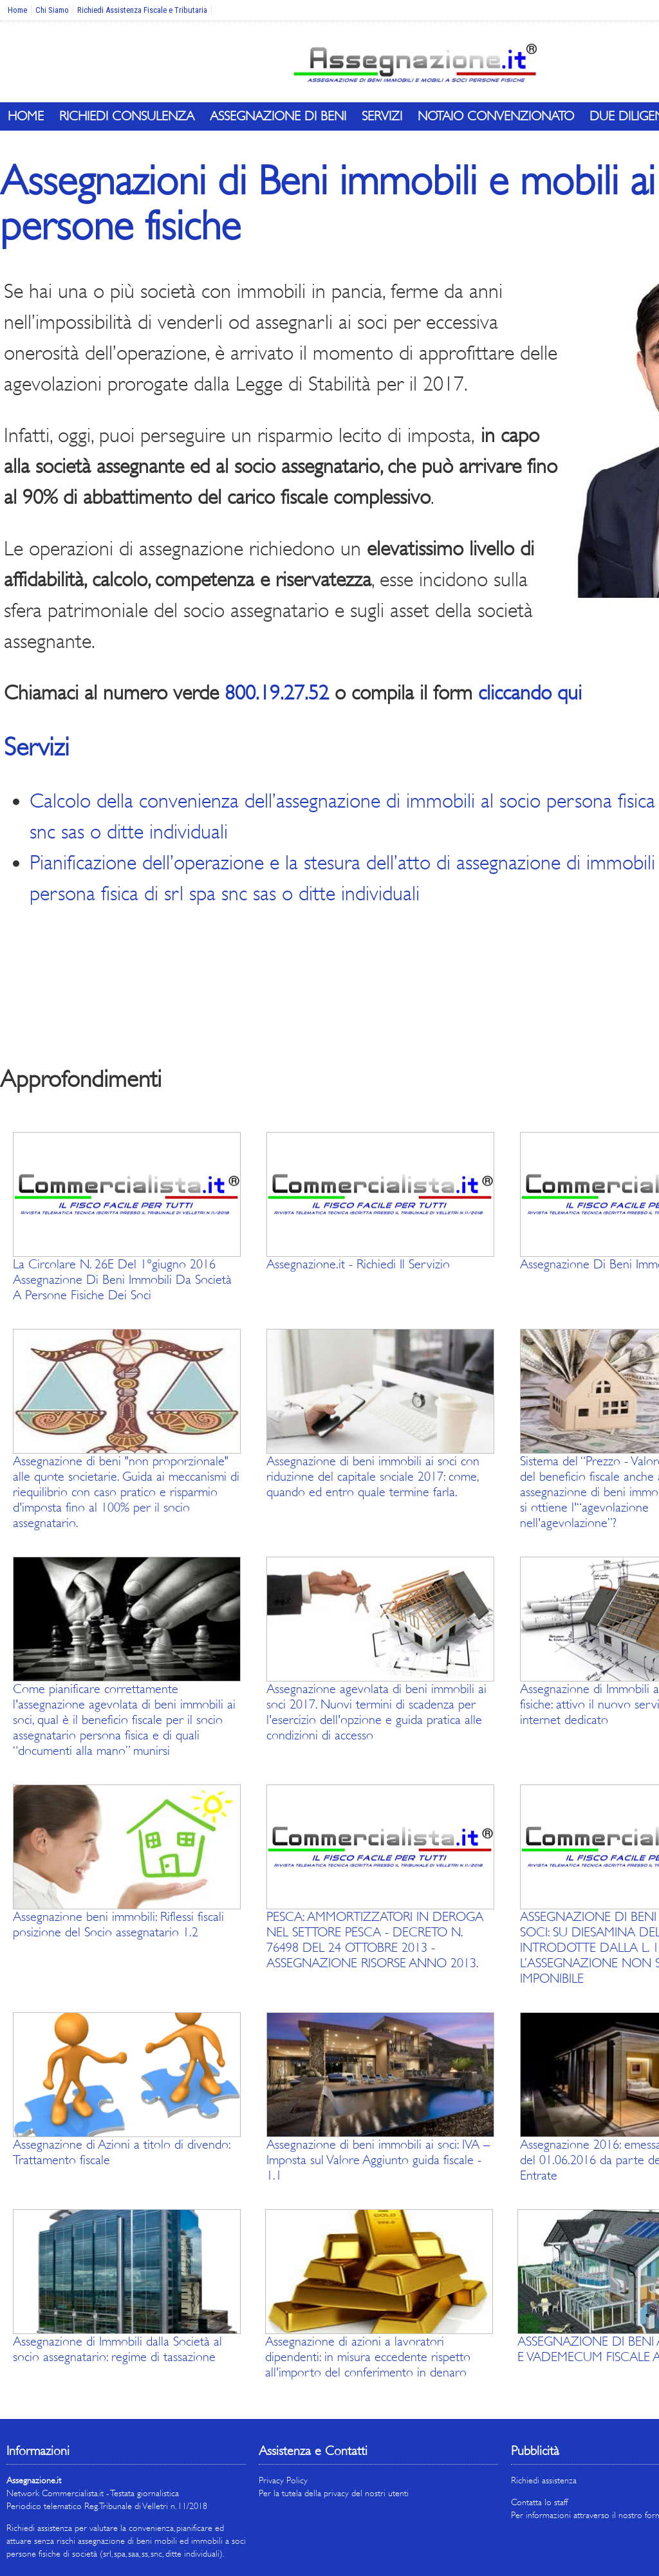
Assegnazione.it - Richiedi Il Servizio (358, 1264)
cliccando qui (530, 693)
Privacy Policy (283, 2480)
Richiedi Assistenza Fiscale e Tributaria (142, 10)
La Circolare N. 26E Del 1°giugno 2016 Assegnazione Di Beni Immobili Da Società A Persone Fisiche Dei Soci (122, 1279)
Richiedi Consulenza (126, 116)
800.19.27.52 (277, 693)
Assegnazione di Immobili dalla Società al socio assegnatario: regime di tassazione (117, 2349)
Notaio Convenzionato (496, 116)
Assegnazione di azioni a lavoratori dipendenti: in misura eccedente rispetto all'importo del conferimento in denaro (367, 2357)
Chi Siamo (52, 10)
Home (17, 10)
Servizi (382, 116)
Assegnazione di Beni (278, 116)
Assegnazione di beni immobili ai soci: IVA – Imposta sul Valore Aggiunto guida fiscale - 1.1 (378, 2160)
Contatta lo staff (539, 2502)
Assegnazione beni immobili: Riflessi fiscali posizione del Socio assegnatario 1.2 (118, 1924)
